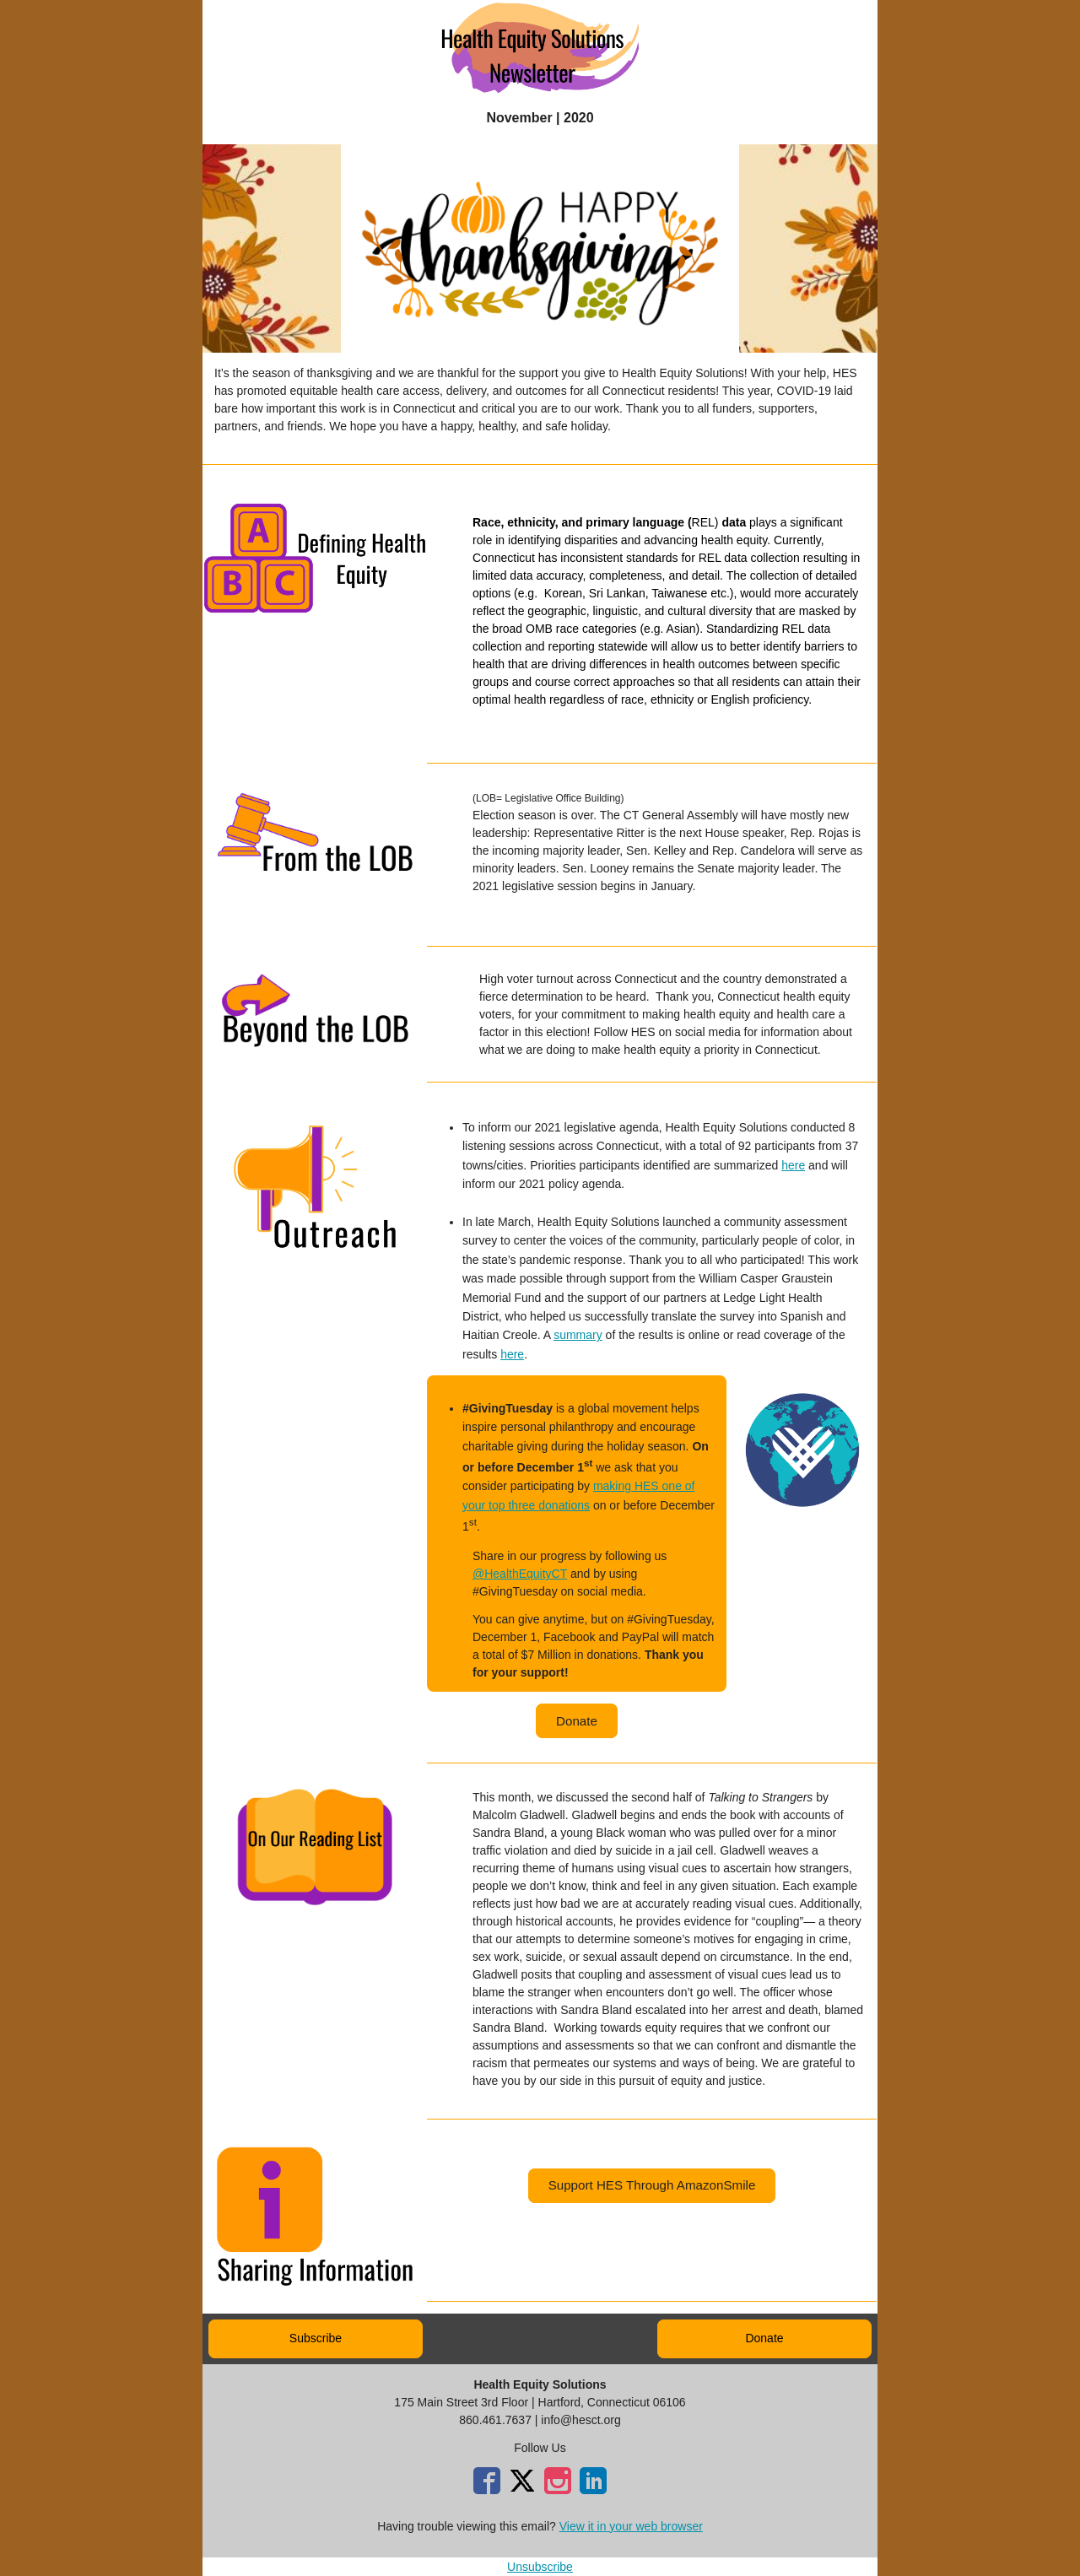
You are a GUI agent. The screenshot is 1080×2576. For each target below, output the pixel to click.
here (793, 1165)
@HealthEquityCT (519, 1573)
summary (578, 1335)
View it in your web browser (631, 2526)
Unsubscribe (540, 2566)
